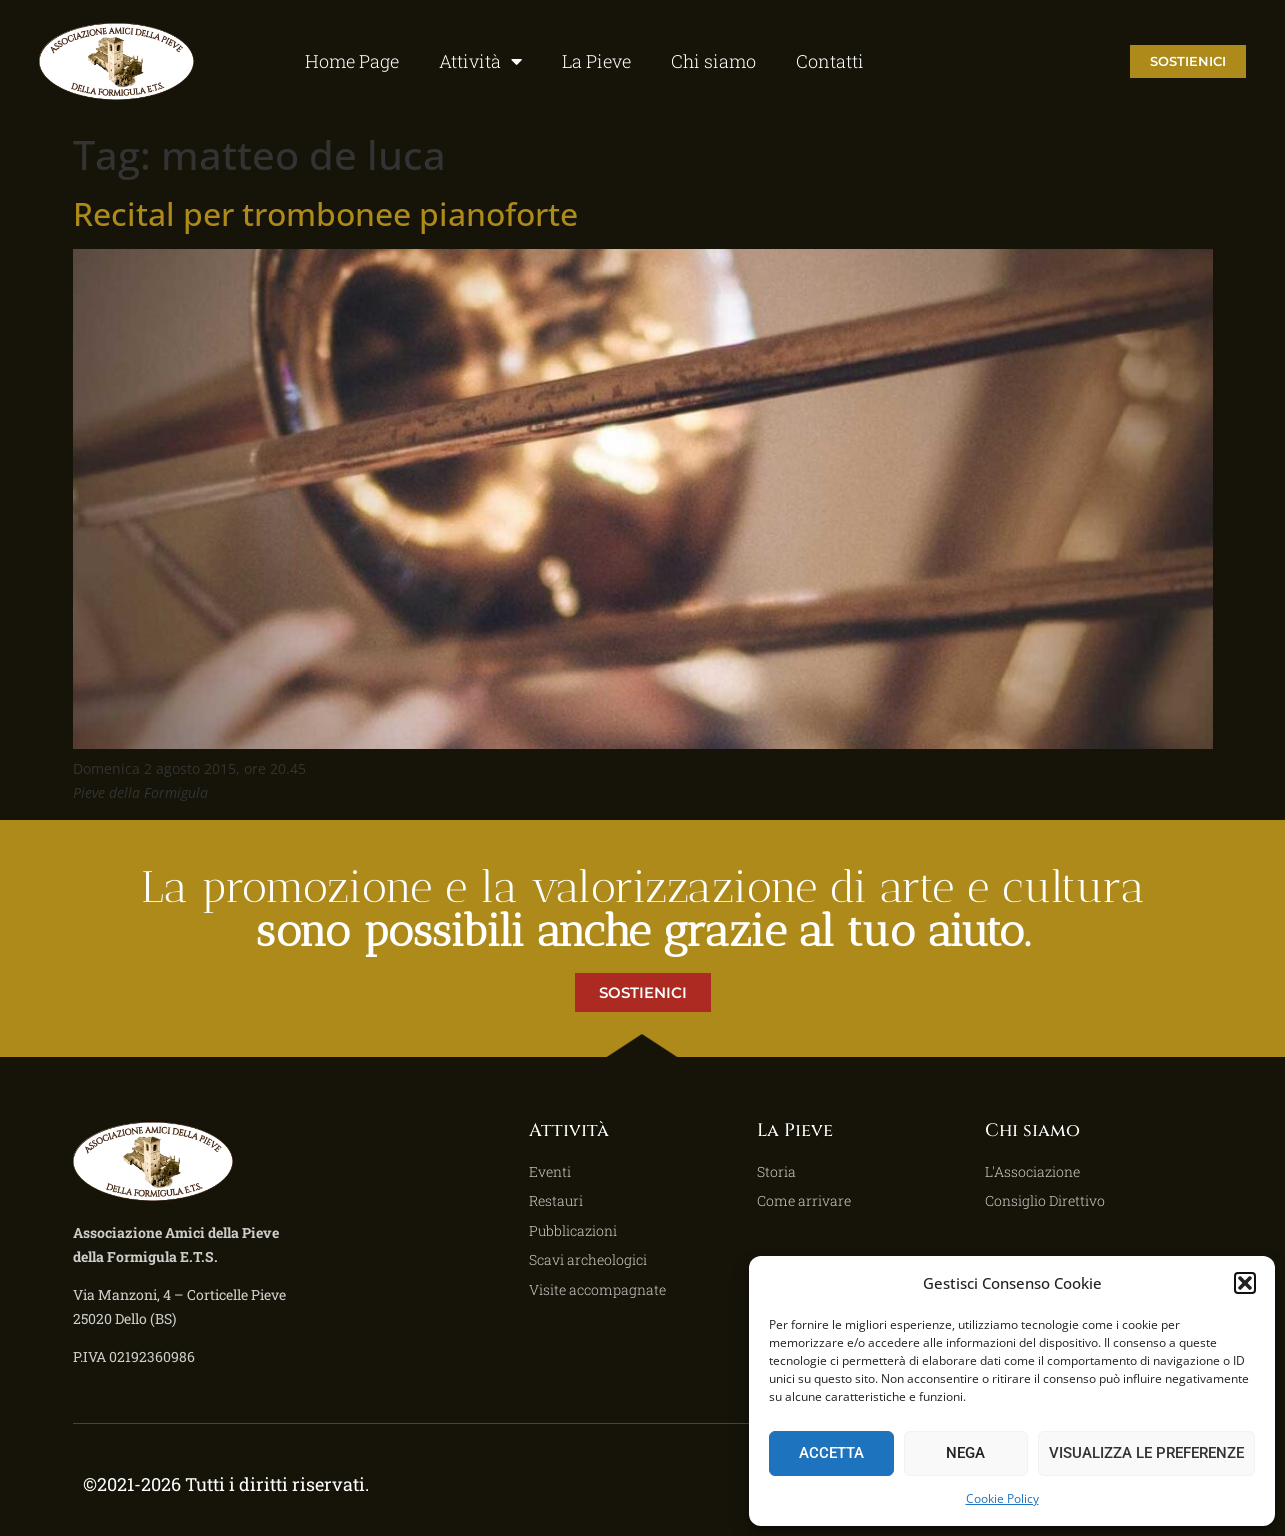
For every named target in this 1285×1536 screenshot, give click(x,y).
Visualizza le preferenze (1146, 1453)
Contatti (830, 61)
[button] (1245, 1283)
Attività (480, 61)
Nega (965, 1453)
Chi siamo (713, 61)
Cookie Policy (1002, 1498)
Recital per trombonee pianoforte (325, 213)
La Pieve (596, 61)
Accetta (831, 1453)
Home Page (352, 61)
